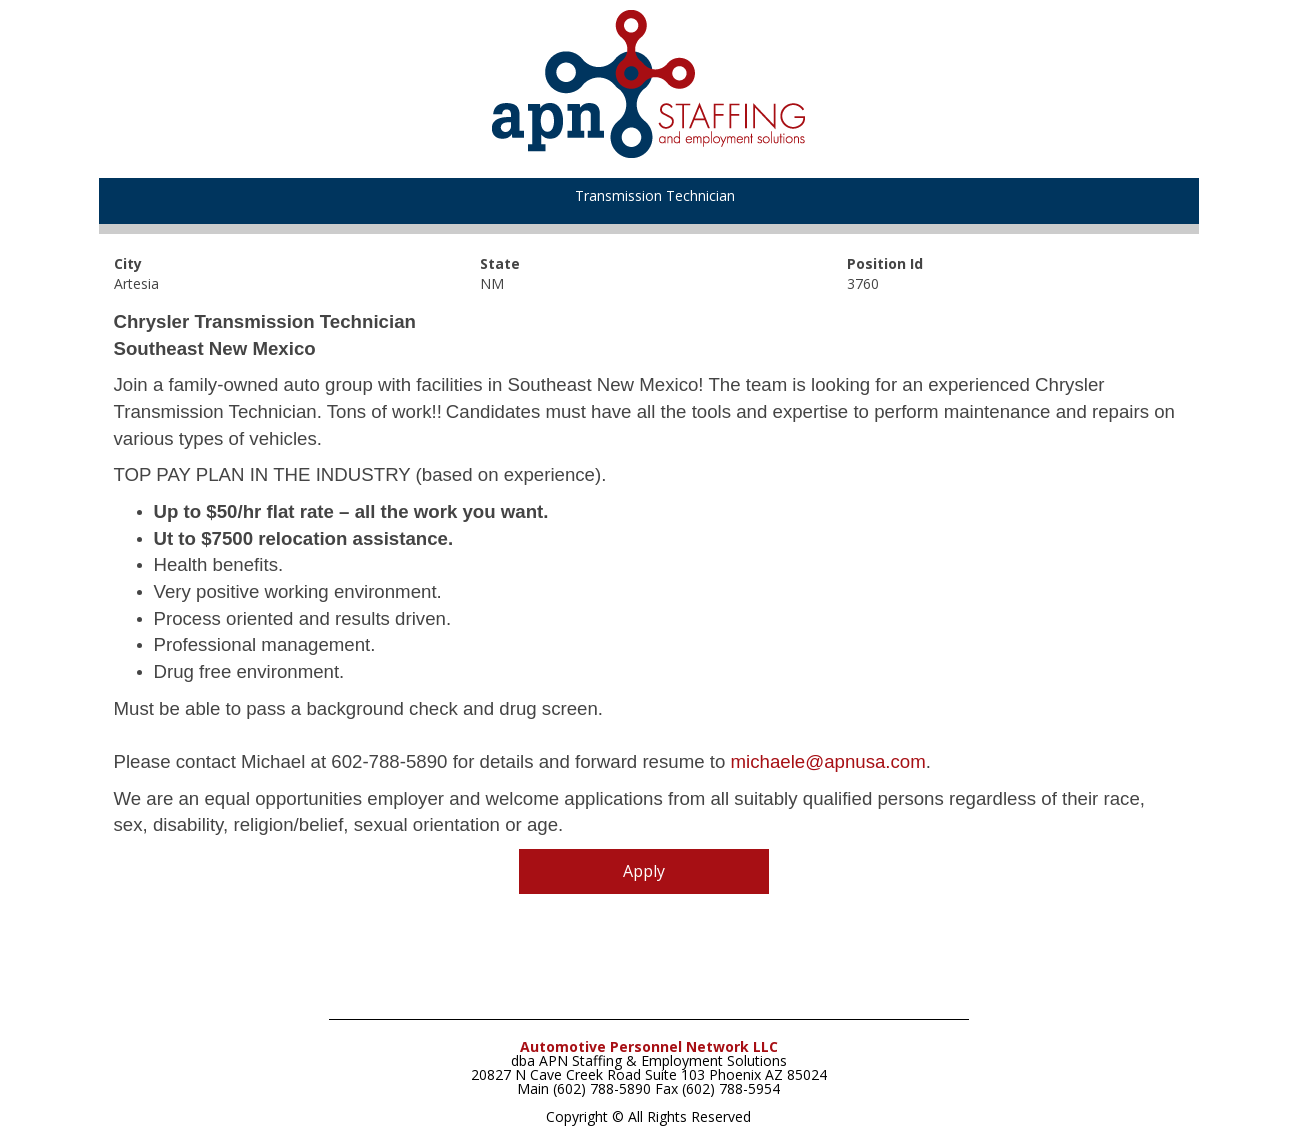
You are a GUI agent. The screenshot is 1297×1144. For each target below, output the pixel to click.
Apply (644, 871)
